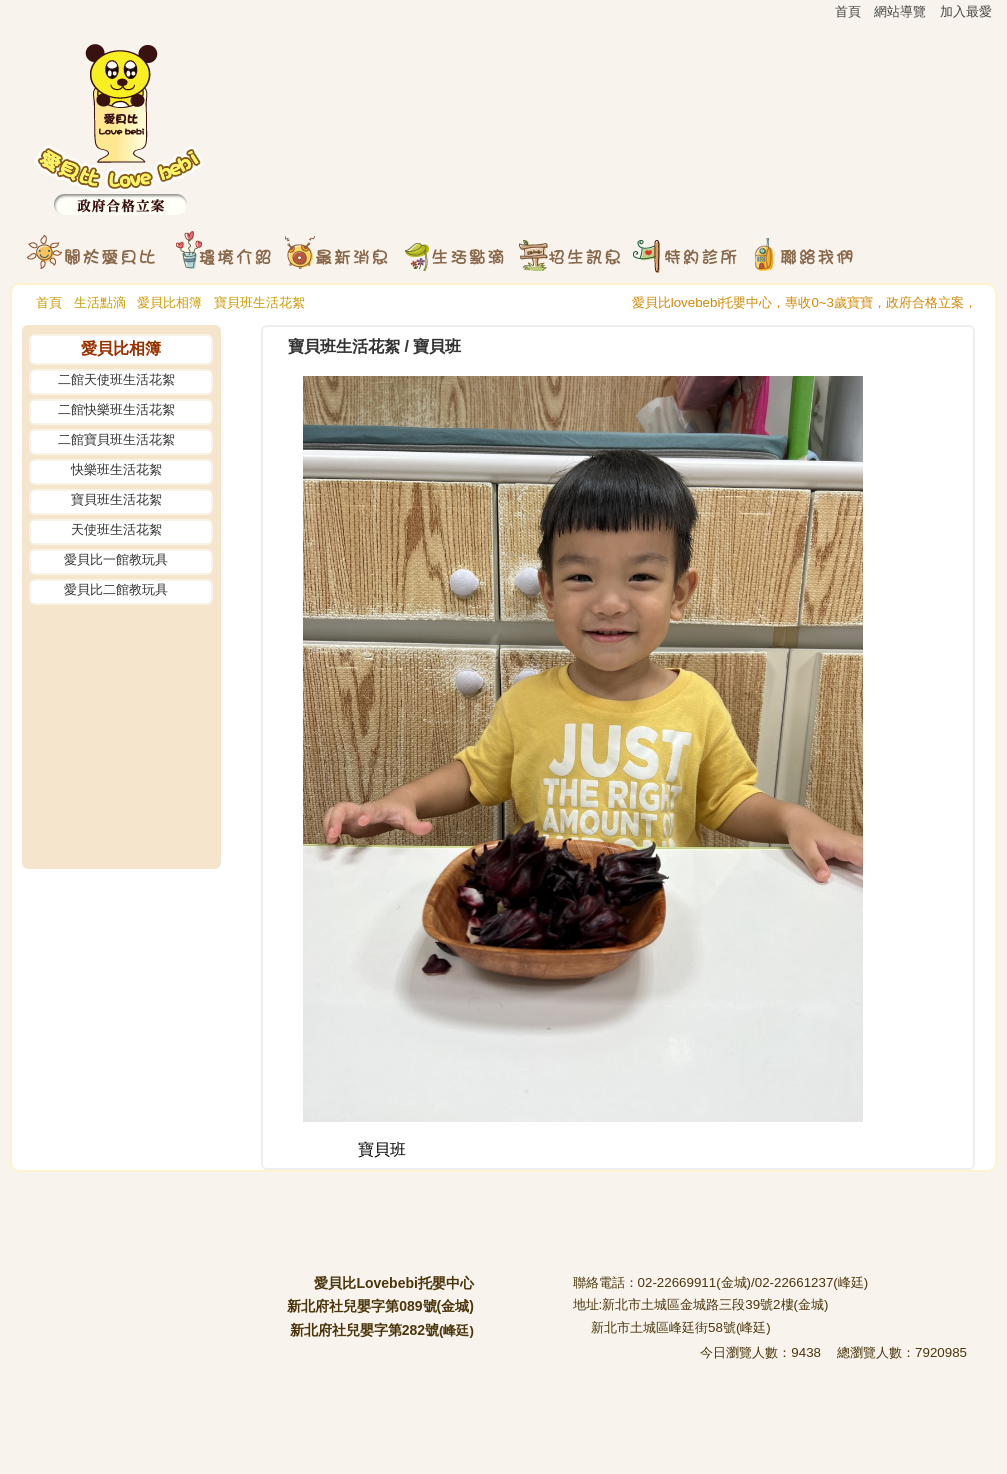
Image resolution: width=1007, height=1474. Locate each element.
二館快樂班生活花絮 (116, 409)
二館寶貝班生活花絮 (116, 439)
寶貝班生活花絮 (259, 302)
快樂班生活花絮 (116, 469)
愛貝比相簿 (169, 302)
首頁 (49, 302)
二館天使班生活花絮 (116, 379)
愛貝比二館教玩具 (116, 589)
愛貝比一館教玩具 (116, 559)
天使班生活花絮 (116, 529)
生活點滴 (100, 302)
